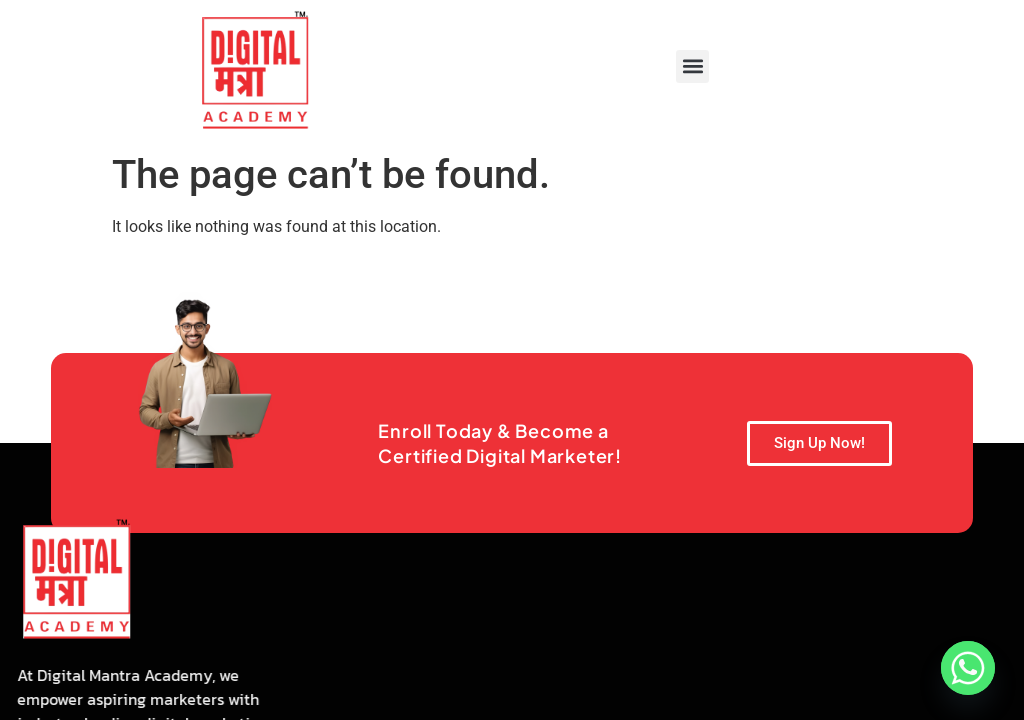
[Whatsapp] (968, 668)
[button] (692, 66)
